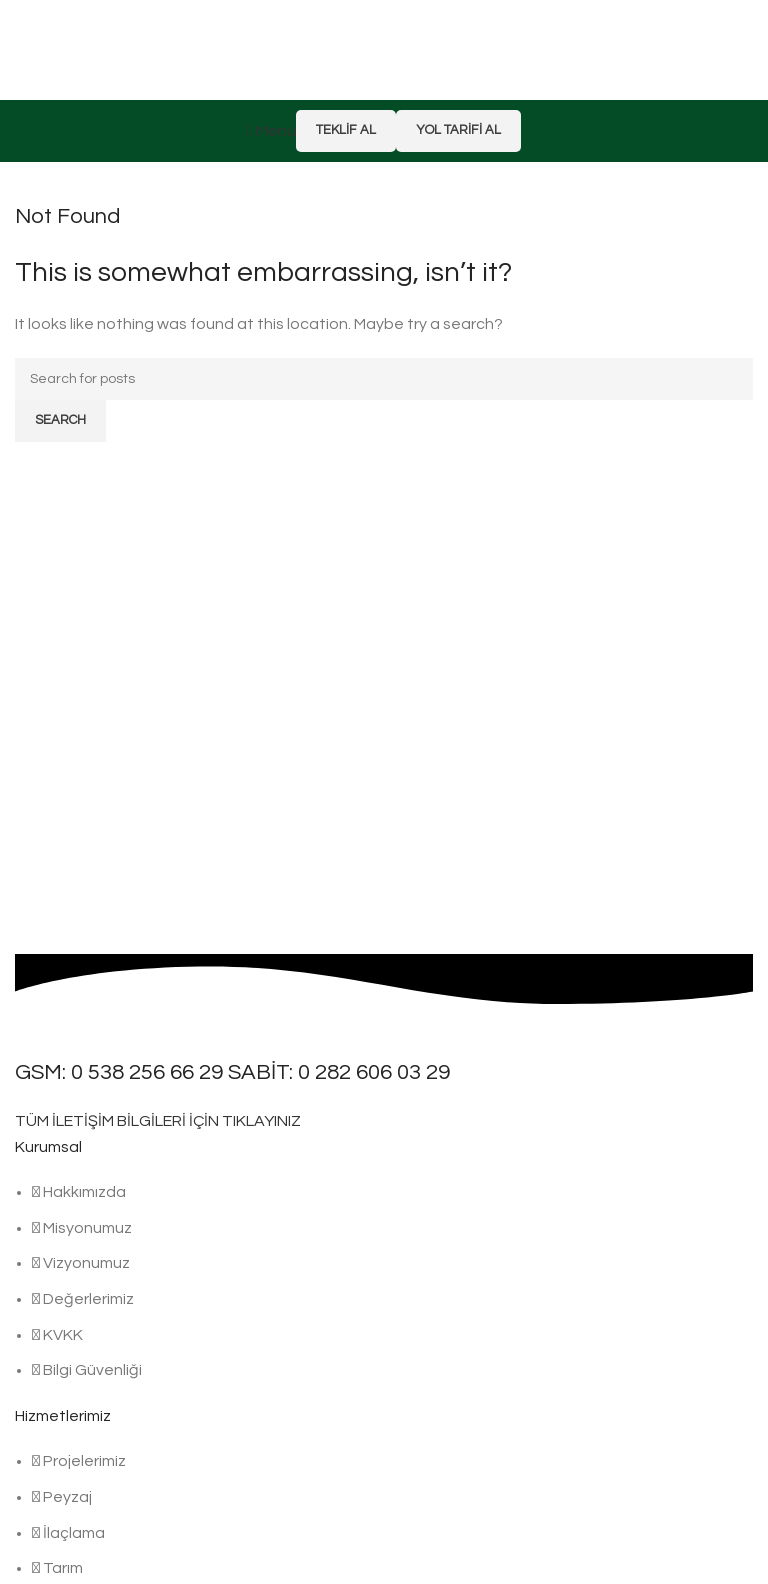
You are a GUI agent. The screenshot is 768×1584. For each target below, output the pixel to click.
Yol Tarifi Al (458, 130)
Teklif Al (346, 130)
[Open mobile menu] (271, 131)
